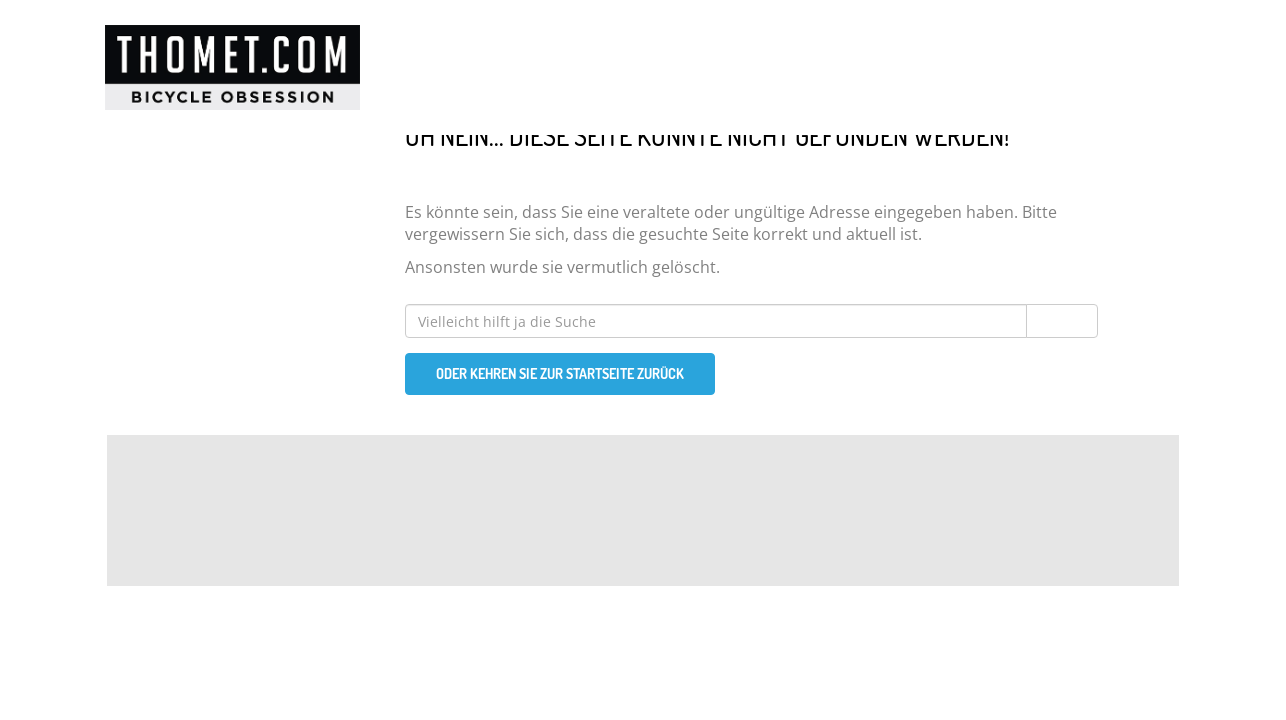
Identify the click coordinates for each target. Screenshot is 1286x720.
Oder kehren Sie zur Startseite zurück (560, 373)
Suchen (1062, 320)
